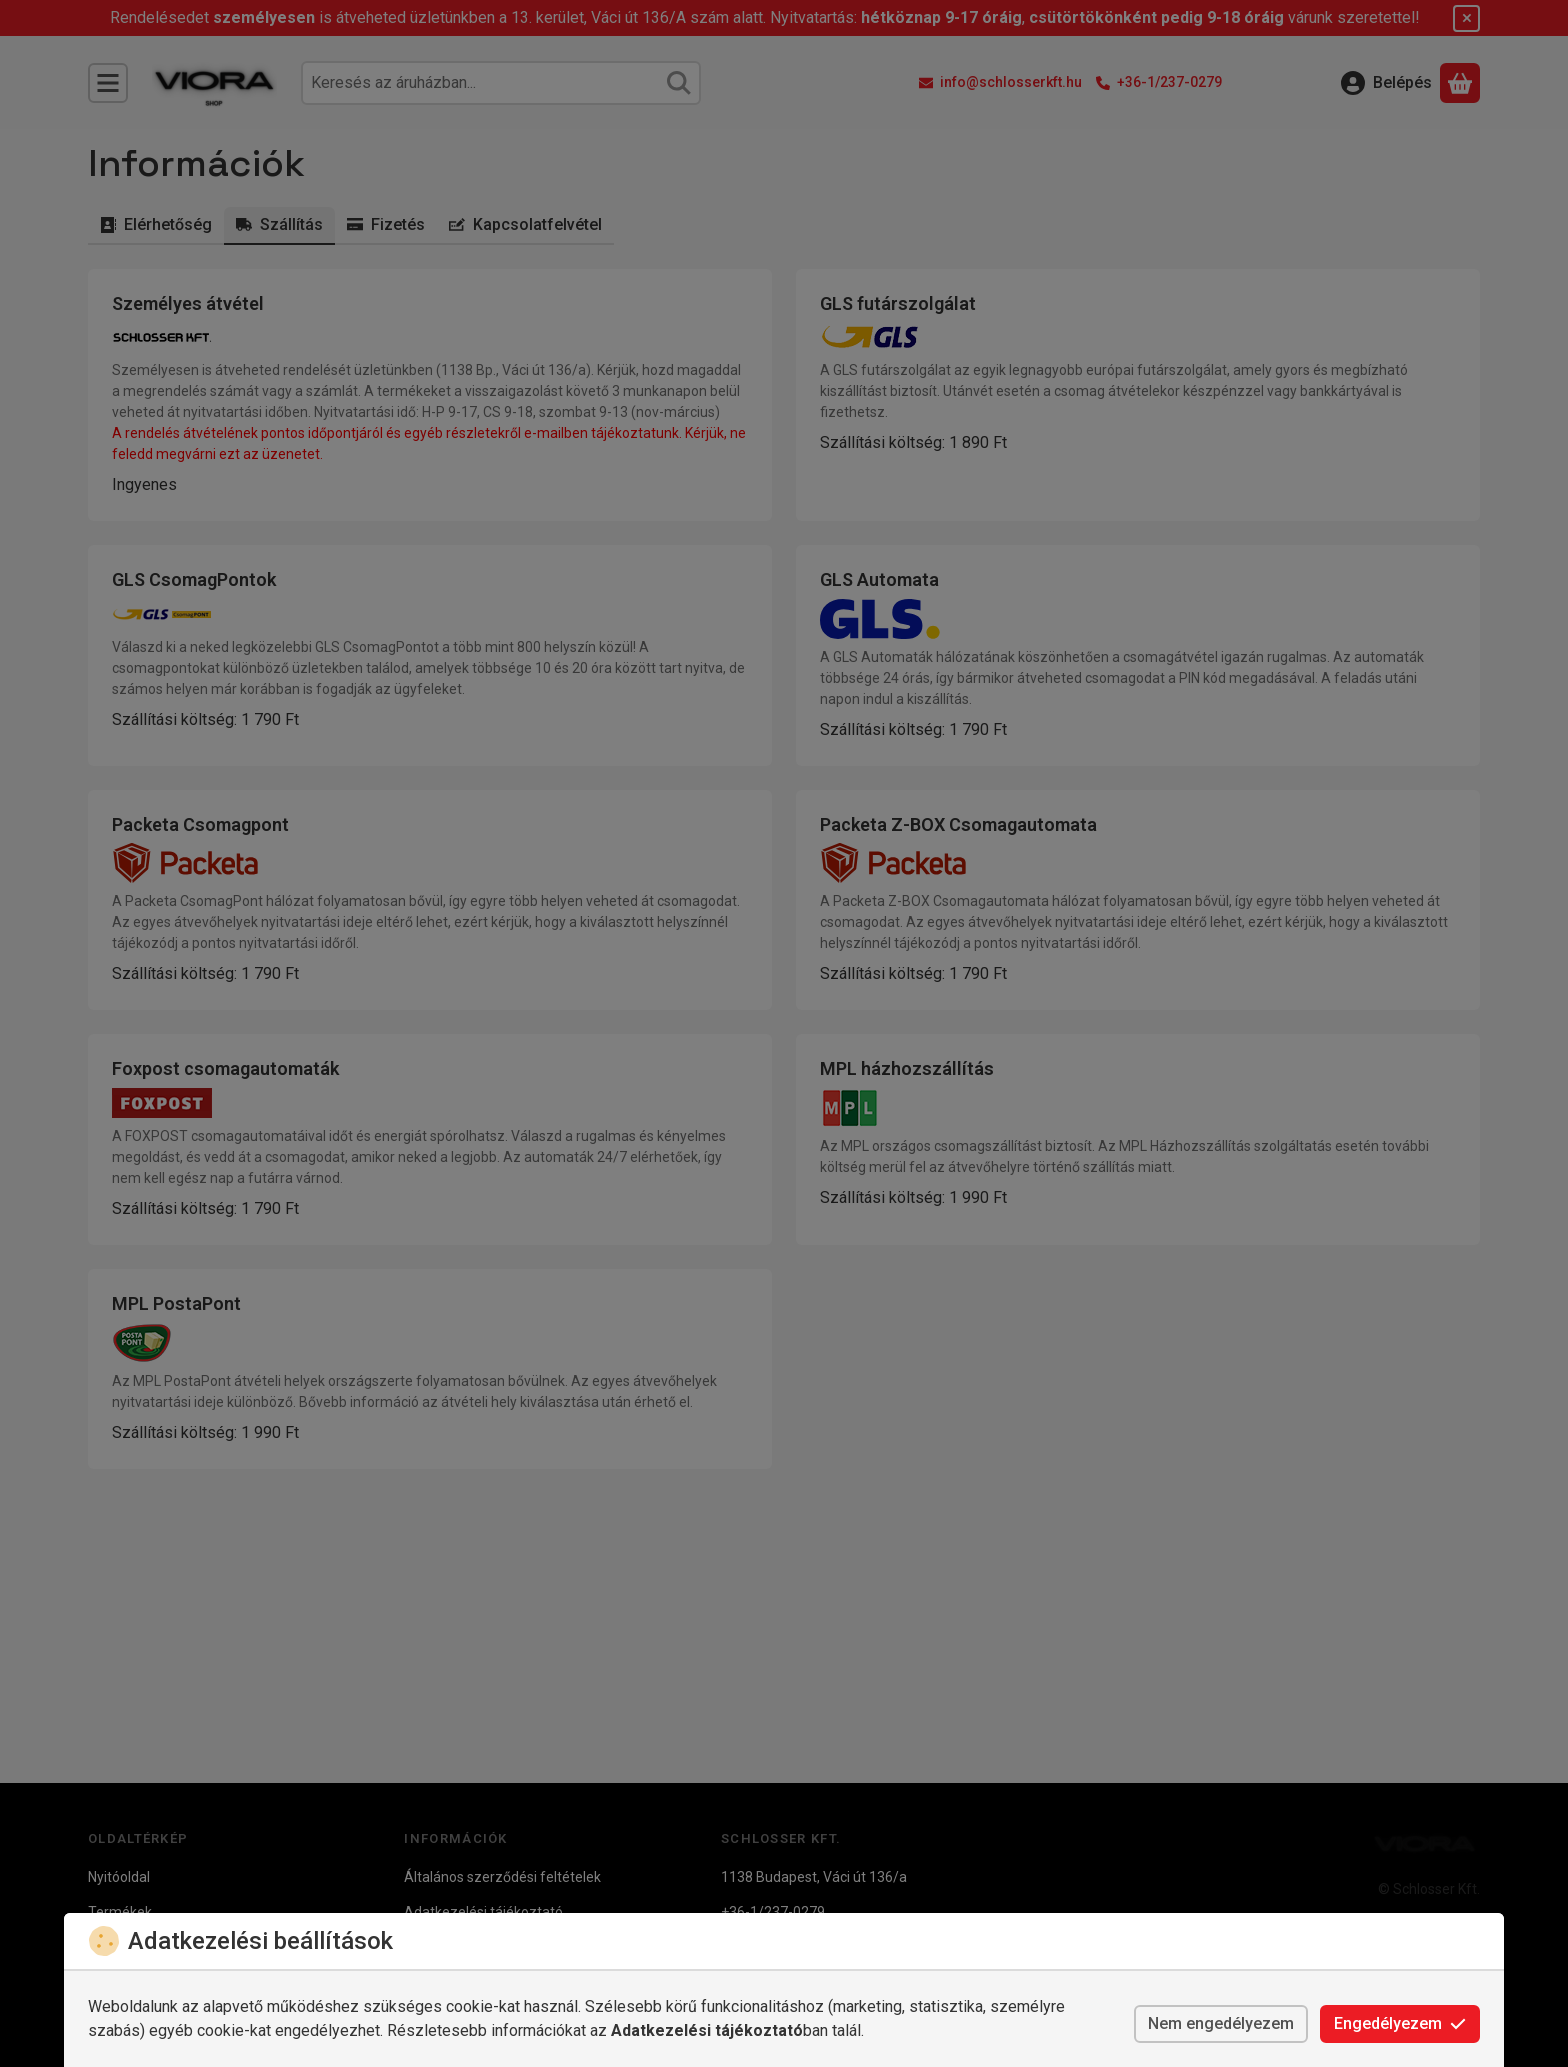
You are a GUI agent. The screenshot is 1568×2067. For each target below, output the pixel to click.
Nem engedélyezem (1221, 2023)
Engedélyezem (1400, 2023)
